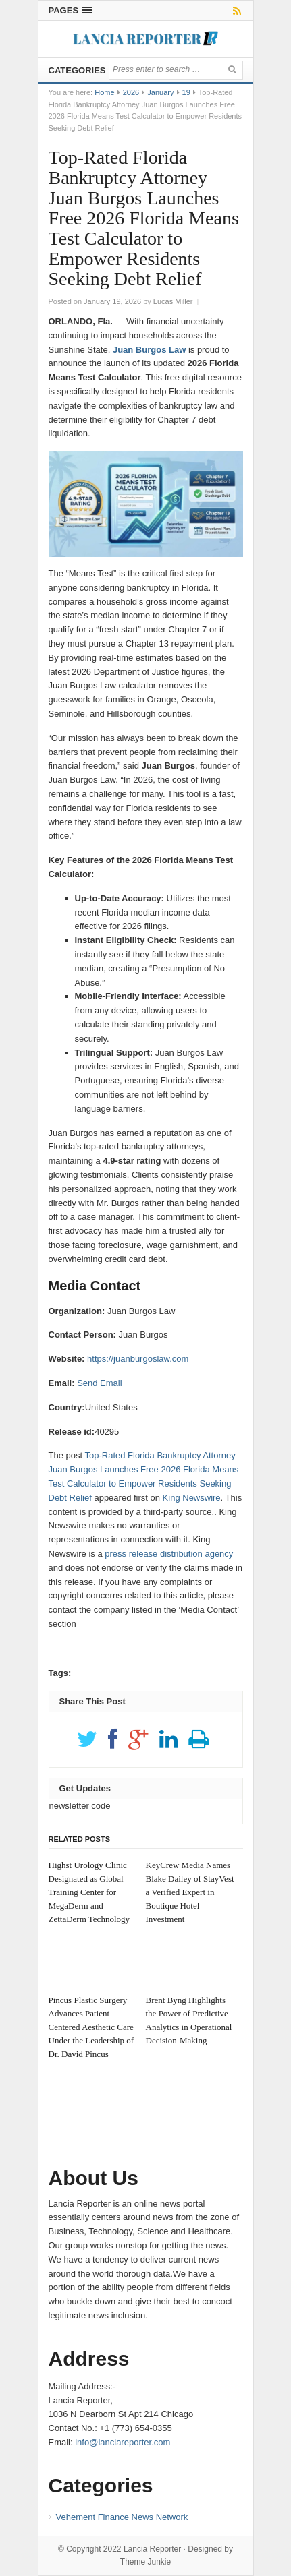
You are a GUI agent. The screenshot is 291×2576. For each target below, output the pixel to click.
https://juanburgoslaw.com (137, 1359)
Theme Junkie (145, 2562)
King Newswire (192, 1498)
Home (104, 92)
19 (186, 92)
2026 (131, 92)
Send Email (99, 1383)
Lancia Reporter (152, 2549)
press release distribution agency (169, 1554)
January (160, 92)
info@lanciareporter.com (122, 2442)
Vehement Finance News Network (122, 2517)
